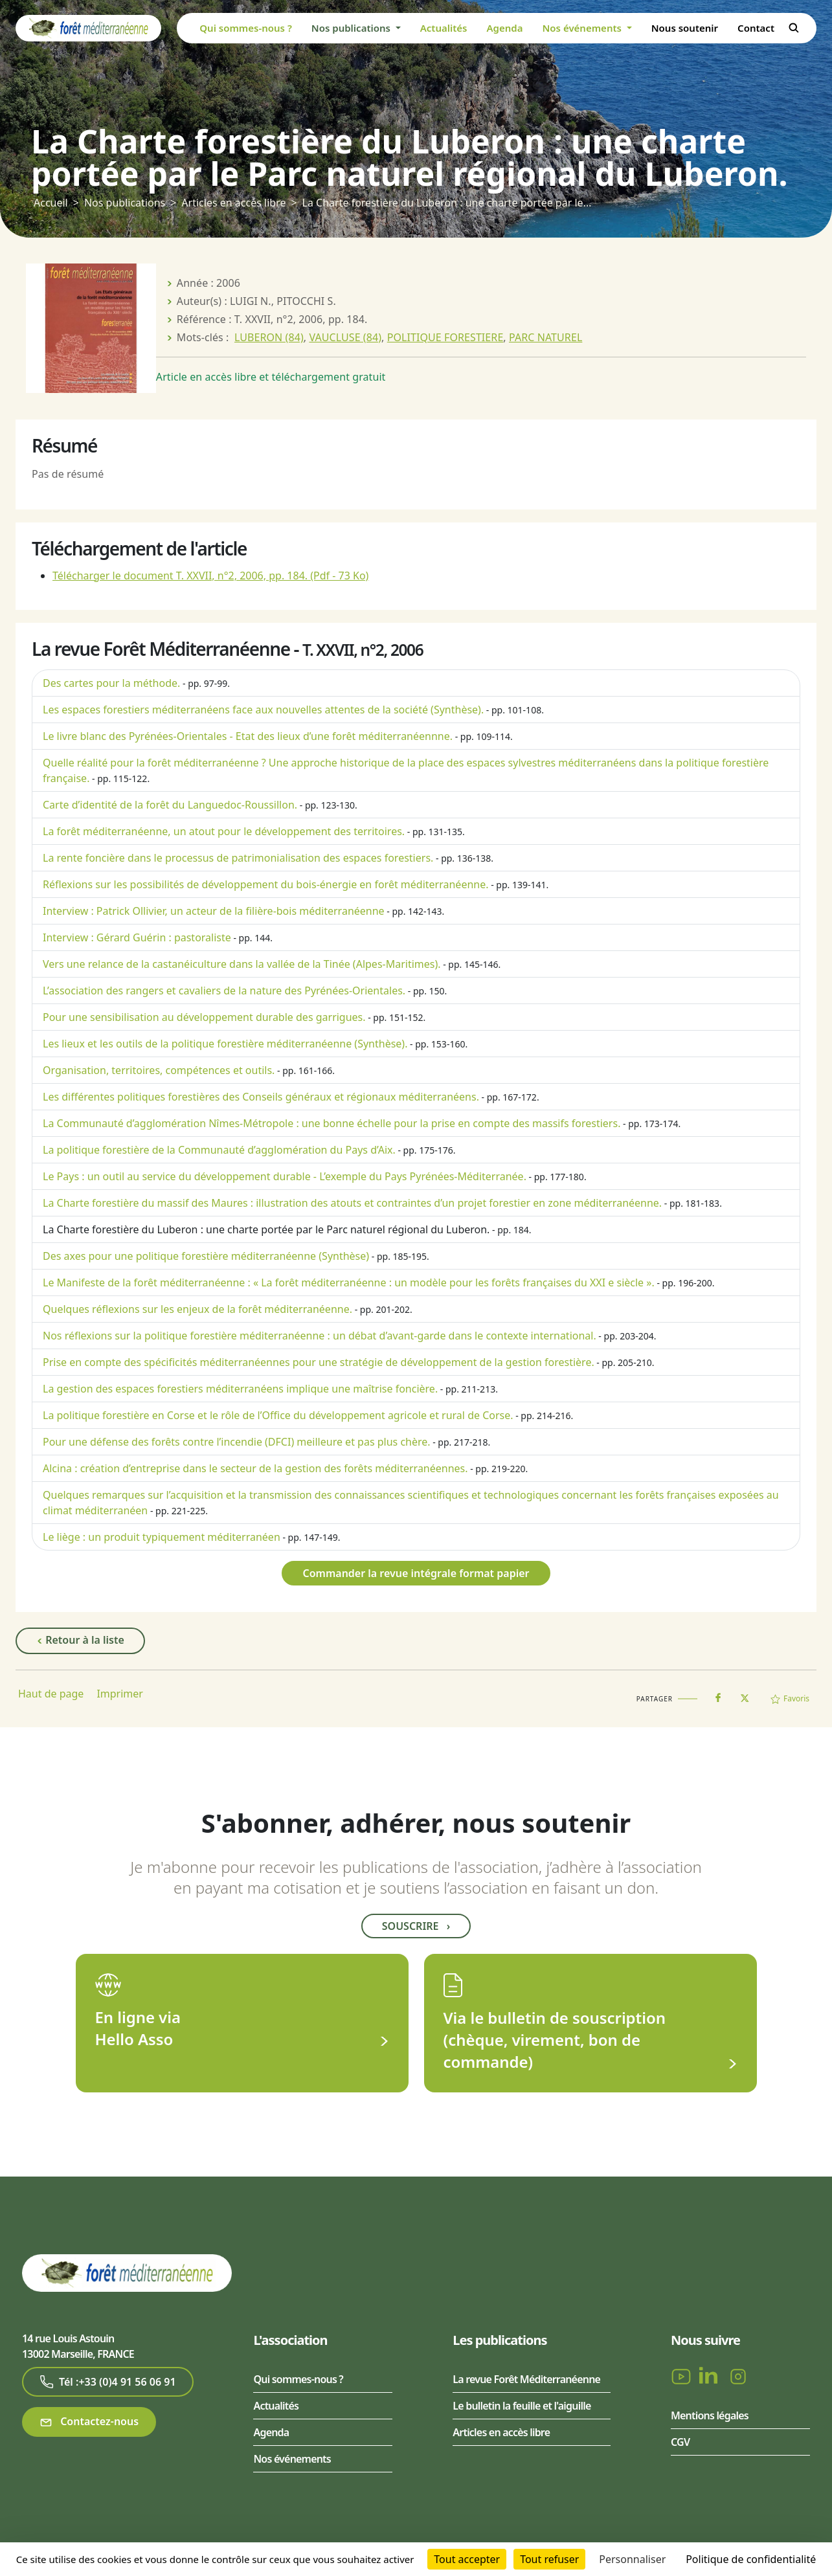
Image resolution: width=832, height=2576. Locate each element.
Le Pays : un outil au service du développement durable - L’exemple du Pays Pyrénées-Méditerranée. (284, 1176)
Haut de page (51, 1693)
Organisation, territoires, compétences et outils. (159, 1070)
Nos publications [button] (352, 27)
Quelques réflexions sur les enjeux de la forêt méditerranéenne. (197, 1309)
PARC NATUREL (545, 337)
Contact (755, 27)
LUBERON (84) (269, 337)
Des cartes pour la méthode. (111, 683)
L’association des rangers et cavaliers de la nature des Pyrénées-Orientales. (224, 990)
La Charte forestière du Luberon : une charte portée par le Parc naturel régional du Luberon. (266, 1229)
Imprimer (119, 1693)
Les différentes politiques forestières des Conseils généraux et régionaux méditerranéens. (261, 1097)
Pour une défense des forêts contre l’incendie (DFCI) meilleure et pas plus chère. (237, 1442)
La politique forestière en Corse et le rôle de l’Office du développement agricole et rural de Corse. (278, 1415)
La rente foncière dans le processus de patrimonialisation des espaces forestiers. (238, 858)
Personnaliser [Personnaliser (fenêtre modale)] (632, 2559)
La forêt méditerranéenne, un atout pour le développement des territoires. (224, 831)
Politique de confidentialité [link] (751, 2559)
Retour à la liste (80, 1640)
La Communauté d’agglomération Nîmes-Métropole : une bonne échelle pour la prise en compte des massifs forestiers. (331, 1123)
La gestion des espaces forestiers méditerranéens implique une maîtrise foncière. (240, 1389)
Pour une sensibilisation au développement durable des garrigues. (204, 1017)
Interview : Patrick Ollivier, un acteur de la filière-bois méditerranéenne (214, 911)
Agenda (504, 27)
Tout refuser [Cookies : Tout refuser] (549, 2559)
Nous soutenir (684, 27)
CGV (680, 2442)
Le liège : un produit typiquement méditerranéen (161, 1537)
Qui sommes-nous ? (245, 27)
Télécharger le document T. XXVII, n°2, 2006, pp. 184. (210, 575)
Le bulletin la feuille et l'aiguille (521, 2406)
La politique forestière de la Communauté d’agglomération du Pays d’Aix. (219, 1150)
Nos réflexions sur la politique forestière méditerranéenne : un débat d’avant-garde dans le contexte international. (319, 1335)
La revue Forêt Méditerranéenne (526, 2379)
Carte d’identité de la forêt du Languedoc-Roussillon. (170, 805)
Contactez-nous (89, 2421)
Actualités (443, 27)
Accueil (51, 203)
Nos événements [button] (583, 27)
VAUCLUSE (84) (345, 337)
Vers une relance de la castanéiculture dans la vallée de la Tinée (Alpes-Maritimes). (242, 964)
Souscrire (416, 1926)
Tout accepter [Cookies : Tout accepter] (467, 2559)
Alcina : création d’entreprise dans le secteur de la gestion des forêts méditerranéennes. (255, 1468)
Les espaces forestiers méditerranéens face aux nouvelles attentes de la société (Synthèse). (263, 709)
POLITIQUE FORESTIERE (445, 337)
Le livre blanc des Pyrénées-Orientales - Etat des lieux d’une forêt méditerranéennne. (248, 736)
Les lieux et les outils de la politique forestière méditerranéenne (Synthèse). (225, 1043)
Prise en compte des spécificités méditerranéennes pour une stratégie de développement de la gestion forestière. (318, 1362)
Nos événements (291, 2459)
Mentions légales (709, 2415)
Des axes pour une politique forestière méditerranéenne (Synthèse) (206, 1256)
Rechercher (794, 28)
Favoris (789, 1698)
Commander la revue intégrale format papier (415, 1573)
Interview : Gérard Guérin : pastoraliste (137, 937)
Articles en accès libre (233, 203)
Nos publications (124, 203)
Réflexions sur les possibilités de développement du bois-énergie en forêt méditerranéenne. (266, 884)
